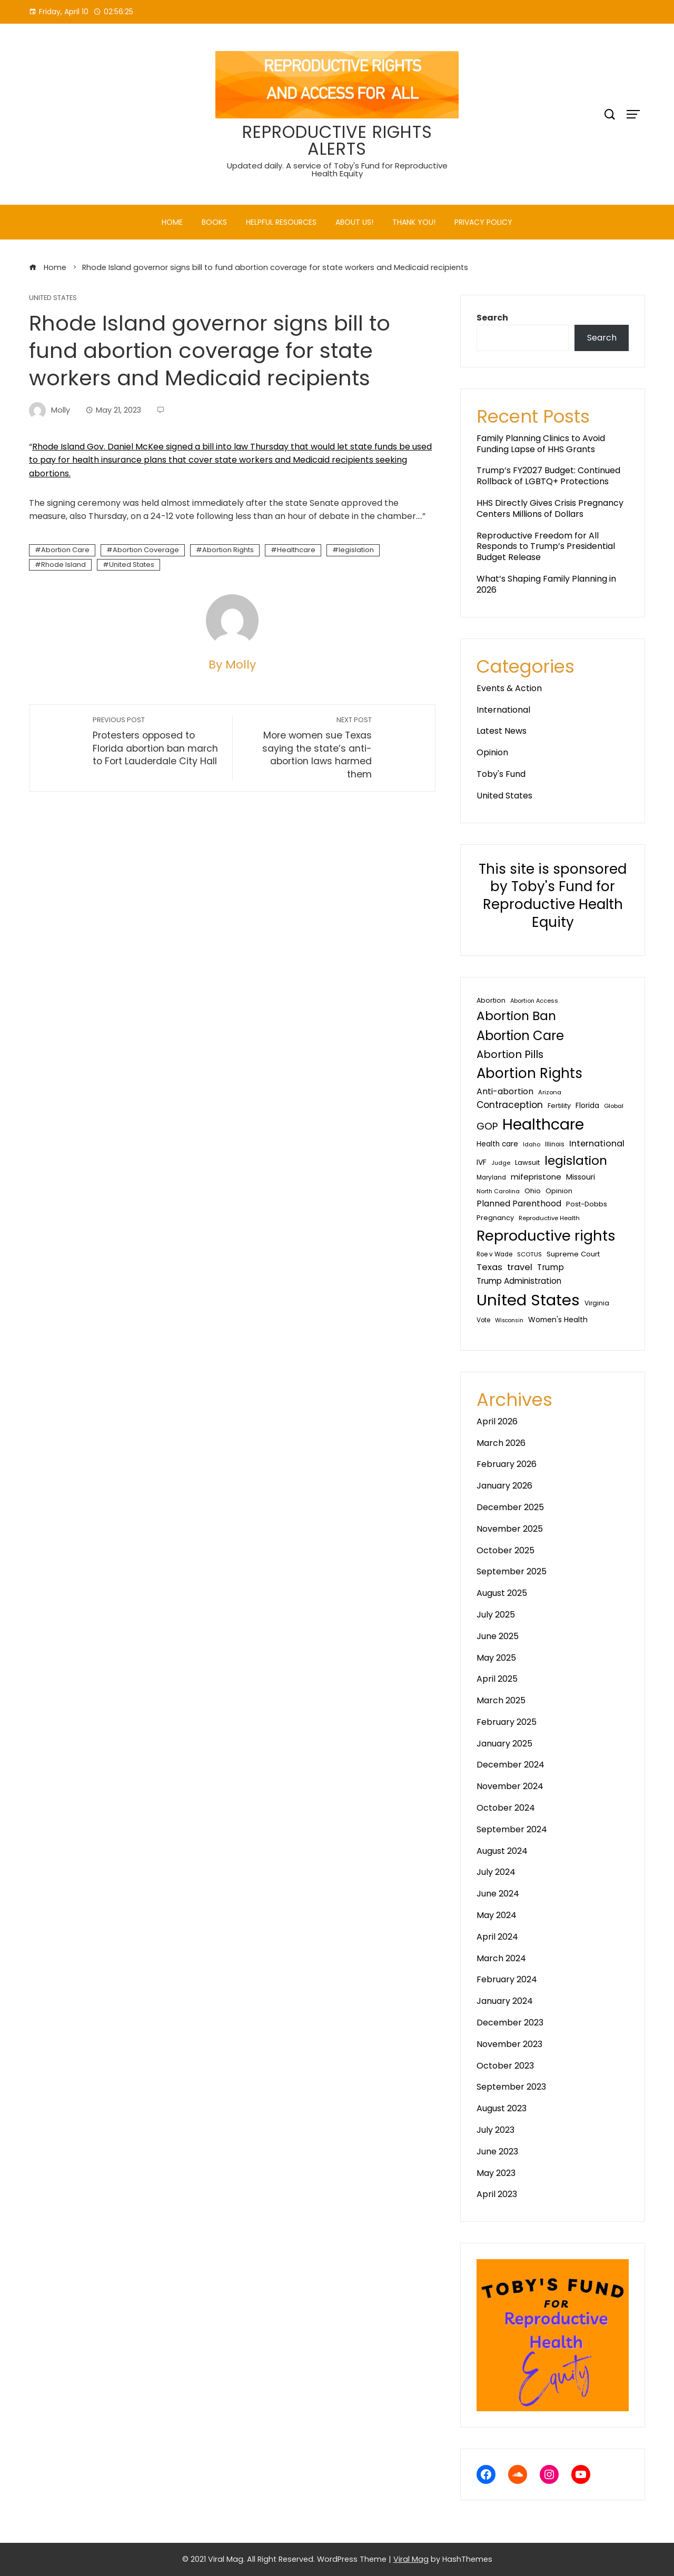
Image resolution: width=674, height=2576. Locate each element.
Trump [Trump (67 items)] (550, 1267)
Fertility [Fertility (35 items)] (559, 1105)
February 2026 (507, 1464)
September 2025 (512, 1571)
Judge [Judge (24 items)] (500, 1163)
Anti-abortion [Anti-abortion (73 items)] (505, 1091)
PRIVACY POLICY (483, 222)
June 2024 (498, 1894)
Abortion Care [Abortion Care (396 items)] (520, 1035)
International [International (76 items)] (597, 1143)
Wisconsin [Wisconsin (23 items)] (509, 1320)
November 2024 (510, 1786)
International (503, 710)
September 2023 (511, 2087)
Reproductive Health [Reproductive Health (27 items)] (549, 1218)
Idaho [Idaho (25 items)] (531, 1144)
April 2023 (497, 2194)
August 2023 (502, 2108)
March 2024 (501, 1958)
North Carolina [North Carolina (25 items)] (498, 1191)
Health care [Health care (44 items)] (497, 1144)
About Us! (354, 222)
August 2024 (502, 1851)
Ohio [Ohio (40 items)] (532, 1191)
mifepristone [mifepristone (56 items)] (536, 1176)
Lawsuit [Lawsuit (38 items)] (527, 1162)
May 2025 (496, 1658)
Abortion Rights (228, 549)
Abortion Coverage (146, 549)
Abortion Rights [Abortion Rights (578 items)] (529, 1073)
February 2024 (507, 1979)
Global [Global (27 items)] (613, 1106)
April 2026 (497, 1421)
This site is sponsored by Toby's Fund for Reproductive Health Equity (553, 896)
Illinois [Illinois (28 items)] (554, 1144)
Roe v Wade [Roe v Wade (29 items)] (494, 1254)
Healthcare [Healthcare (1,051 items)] (543, 1124)
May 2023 (496, 2173)
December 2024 (510, 1765)
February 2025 (507, 1722)
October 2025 (505, 1550)
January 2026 (504, 1486)
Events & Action (509, 688)
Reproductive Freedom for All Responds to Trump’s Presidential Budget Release (546, 547)
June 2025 (498, 1636)
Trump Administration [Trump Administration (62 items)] (519, 1280)
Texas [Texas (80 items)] (489, 1267)
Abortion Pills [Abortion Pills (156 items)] (510, 1054)
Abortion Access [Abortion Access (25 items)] (534, 1000)
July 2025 (496, 1615)
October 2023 (505, 2066)
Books (214, 222)
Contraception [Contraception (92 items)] (510, 1105)
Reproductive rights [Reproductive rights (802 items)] (546, 1235)
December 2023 (510, 2022)
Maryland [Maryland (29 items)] (491, 1177)
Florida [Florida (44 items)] (587, 1106)
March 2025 (501, 1700)
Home (172, 222)
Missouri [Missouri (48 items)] (580, 1177)
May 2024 (497, 1915)
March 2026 (501, 1443)
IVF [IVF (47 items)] (482, 1162)
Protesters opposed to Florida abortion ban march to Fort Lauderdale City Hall (157, 741)
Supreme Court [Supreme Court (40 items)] (573, 1254)
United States (53, 298)
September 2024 (512, 1829)
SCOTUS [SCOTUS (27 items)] (529, 1254)
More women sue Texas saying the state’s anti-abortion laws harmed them (307, 748)
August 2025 (502, 1593)
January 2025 (504, 1744)
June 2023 (497, 2151)
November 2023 (509, 2044)
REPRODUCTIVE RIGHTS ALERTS (337, 140)
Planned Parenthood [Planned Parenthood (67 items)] (519, 1203)
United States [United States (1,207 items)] (528, 1300)
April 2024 (497, 1937)
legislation (356, 549)
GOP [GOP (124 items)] (487, 1126)
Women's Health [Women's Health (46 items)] (558, 1319)
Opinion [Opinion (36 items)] (559, 1190)
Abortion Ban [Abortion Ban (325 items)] (516, 1015)
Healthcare (296, 549)
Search (492, 318)
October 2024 (506, 1808)
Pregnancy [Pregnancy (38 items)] (495, 1218)
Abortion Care (65, 549)
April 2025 (497, 1679)
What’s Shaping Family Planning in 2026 (546, 584)
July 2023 (495, 2130)
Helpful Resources (281, 222)
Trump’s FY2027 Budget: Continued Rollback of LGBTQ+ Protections (548, 475)
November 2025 (510, 1529)
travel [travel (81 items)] (519, 1267)
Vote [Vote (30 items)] (483, 1320)
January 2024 (505, 2001)
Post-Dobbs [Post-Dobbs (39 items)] (586, 1204)
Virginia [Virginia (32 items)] (596, 1303)
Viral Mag (411, 2559)
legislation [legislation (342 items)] (575, 1160)
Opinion (492, 752)
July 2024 (496, 1872)
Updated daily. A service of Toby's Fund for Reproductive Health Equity (337, 169)
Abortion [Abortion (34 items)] (491, 1000)
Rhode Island (63, 564)
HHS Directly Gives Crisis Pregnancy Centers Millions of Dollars (550, 508)
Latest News (502, 731)
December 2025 (510, 1507)
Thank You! (413, 222)
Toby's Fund (501, 774)
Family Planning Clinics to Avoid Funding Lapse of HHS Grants (541, 443)
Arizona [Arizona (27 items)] (549, 1092)
